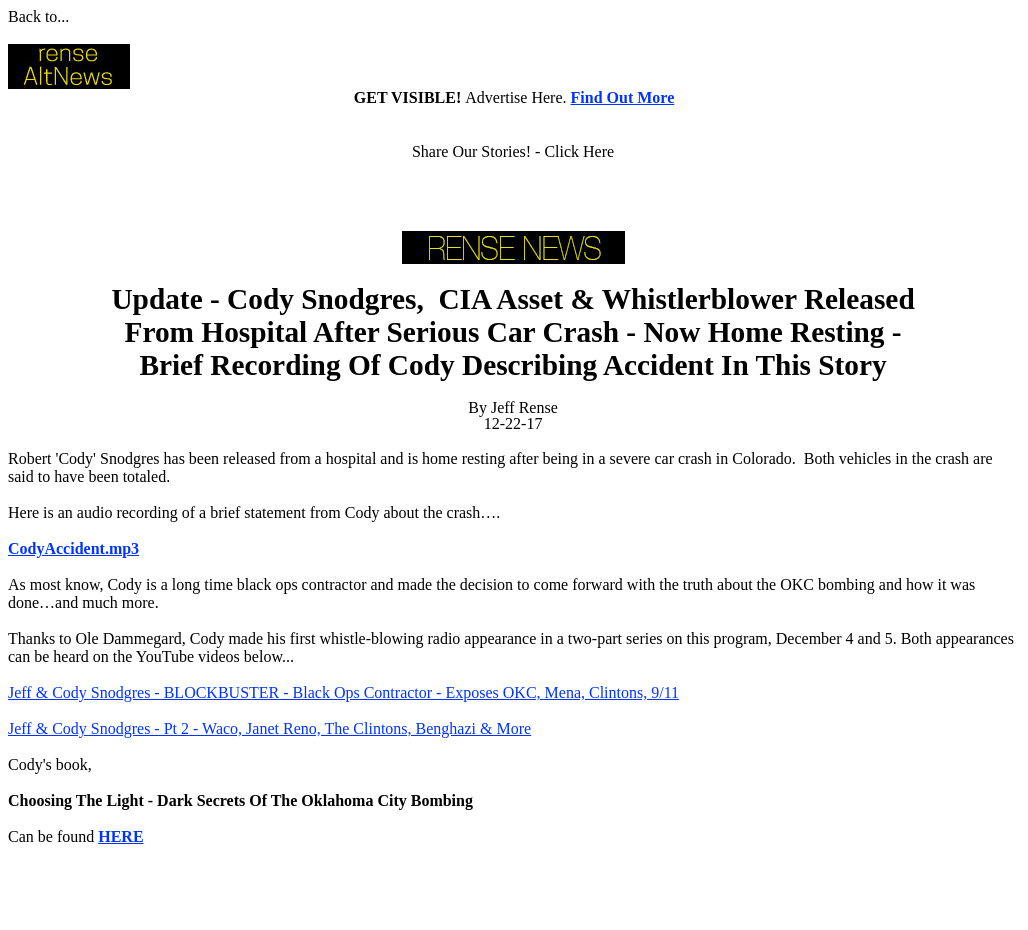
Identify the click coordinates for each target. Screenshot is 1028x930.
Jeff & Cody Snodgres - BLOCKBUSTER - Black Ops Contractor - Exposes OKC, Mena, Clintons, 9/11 (343, 692)
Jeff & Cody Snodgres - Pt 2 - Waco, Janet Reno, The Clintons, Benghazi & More (269, 728)
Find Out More (623, 97)
